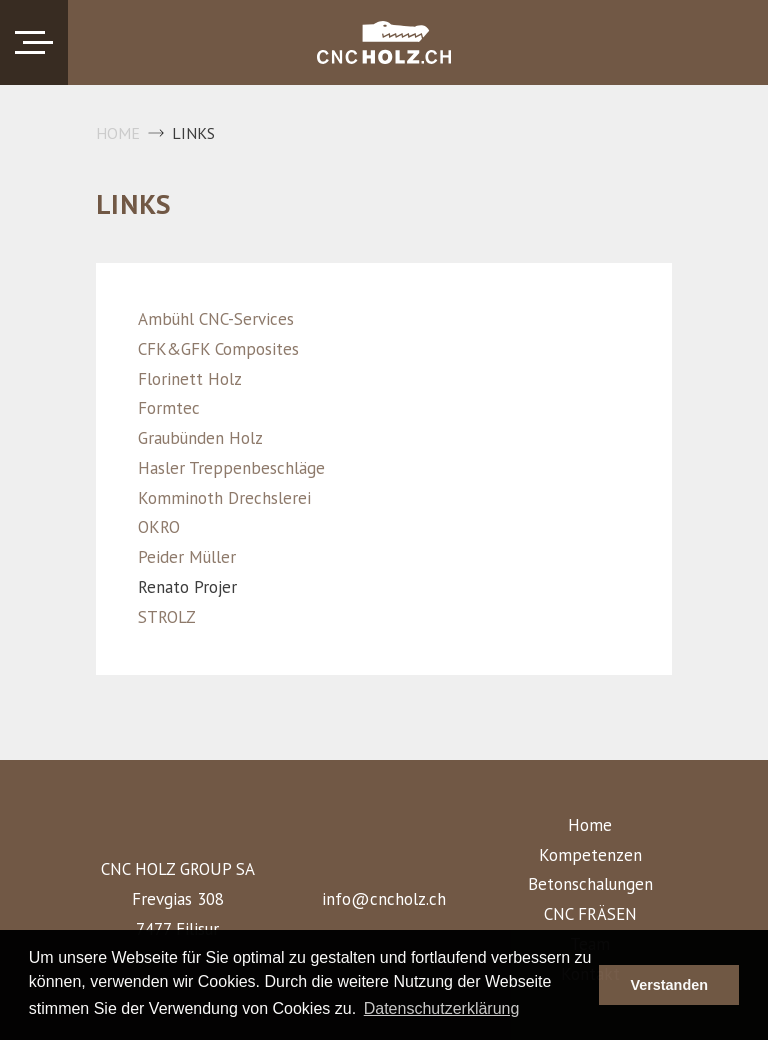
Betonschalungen (590, 884)
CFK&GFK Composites (218, 349)
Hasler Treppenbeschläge (231, 468)
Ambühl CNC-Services (216, 319)
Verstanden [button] (669, 985)
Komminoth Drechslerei (224, 498)
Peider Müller (187, 557)
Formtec (169, 408)
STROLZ (167, 617)
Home (118, 133)
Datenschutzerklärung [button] (442, 1008)
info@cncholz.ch (384, 899)
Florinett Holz (190, 379)
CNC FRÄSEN (590, 914)
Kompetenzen (590, 855)
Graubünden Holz (200, 438)
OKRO (159, 527)
